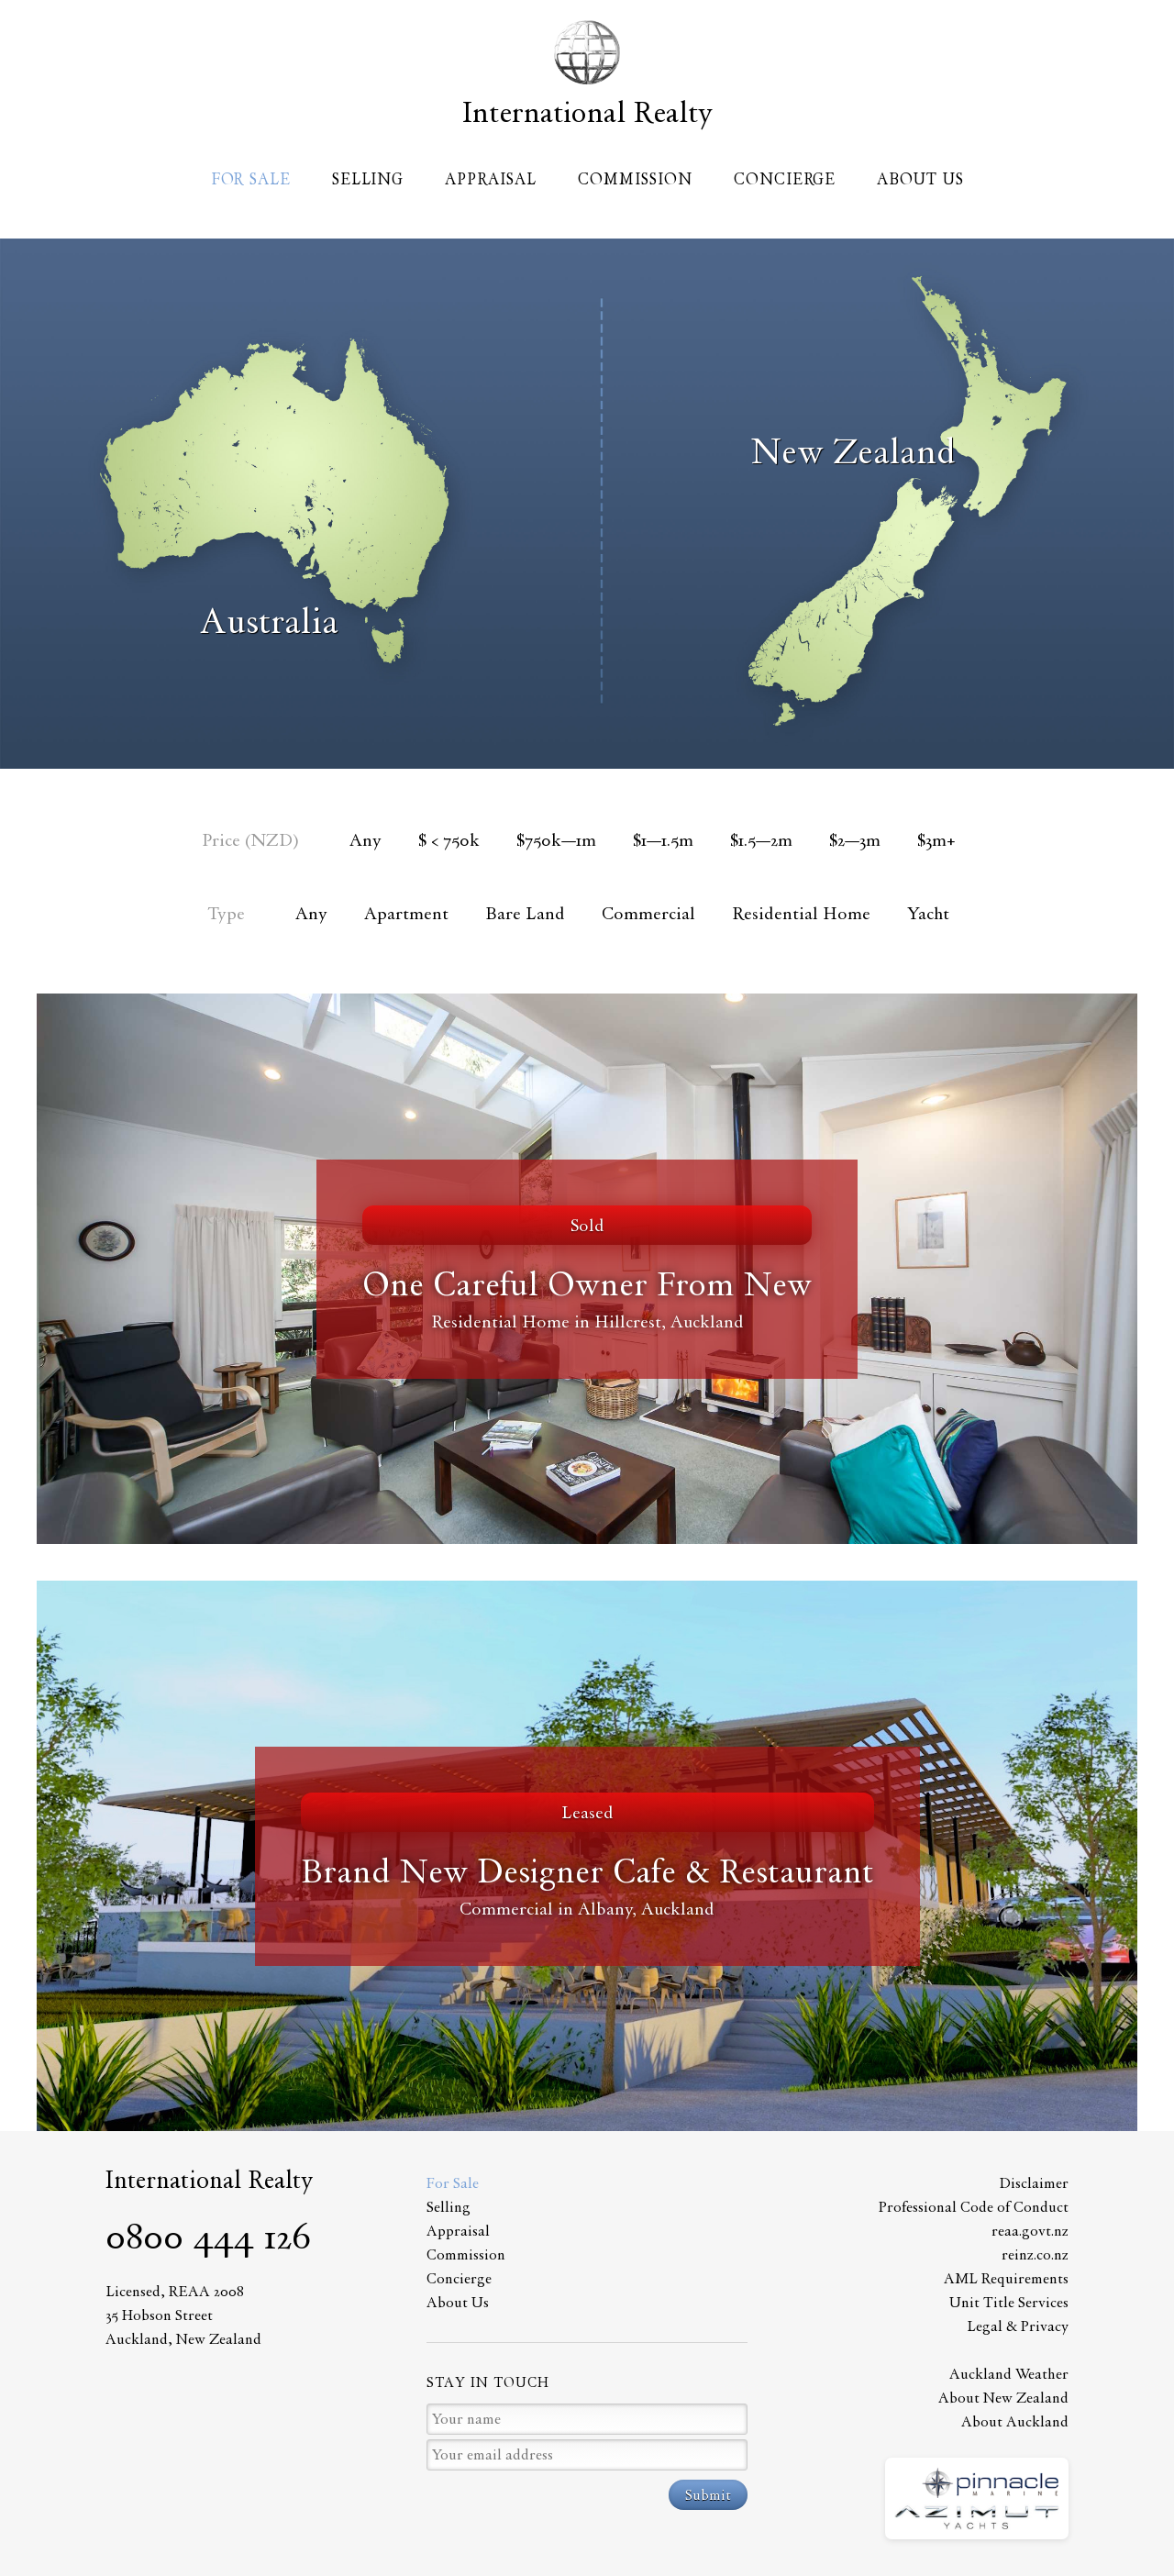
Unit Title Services (1009, 2302)
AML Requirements (1006, 2278)
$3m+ (936, 839)
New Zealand (853, 451)
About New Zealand (1003, 2397)
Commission (635, 179)
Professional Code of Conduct (974, 2206)
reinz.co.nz (1035, 2254)
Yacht (928, 913)
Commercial (648, 913)
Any (365, 839)
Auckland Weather (1009, 2373)
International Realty (587, 112)
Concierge (785, 179)
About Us (920, 179)
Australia (269, 621)
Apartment (406, 913)
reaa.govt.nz (1030, 2230)
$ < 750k (449, 839)
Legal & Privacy (1018, 2326)
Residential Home (801, 913)
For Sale (251, 179)
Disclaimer (1034, 2183)
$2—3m (854, 839)
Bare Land (525, 913)
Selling (368, 179)
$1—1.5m (663, 839)
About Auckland (1015, 2421)
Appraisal (491, 179)
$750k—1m (556, 839)
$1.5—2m (761, 839)
